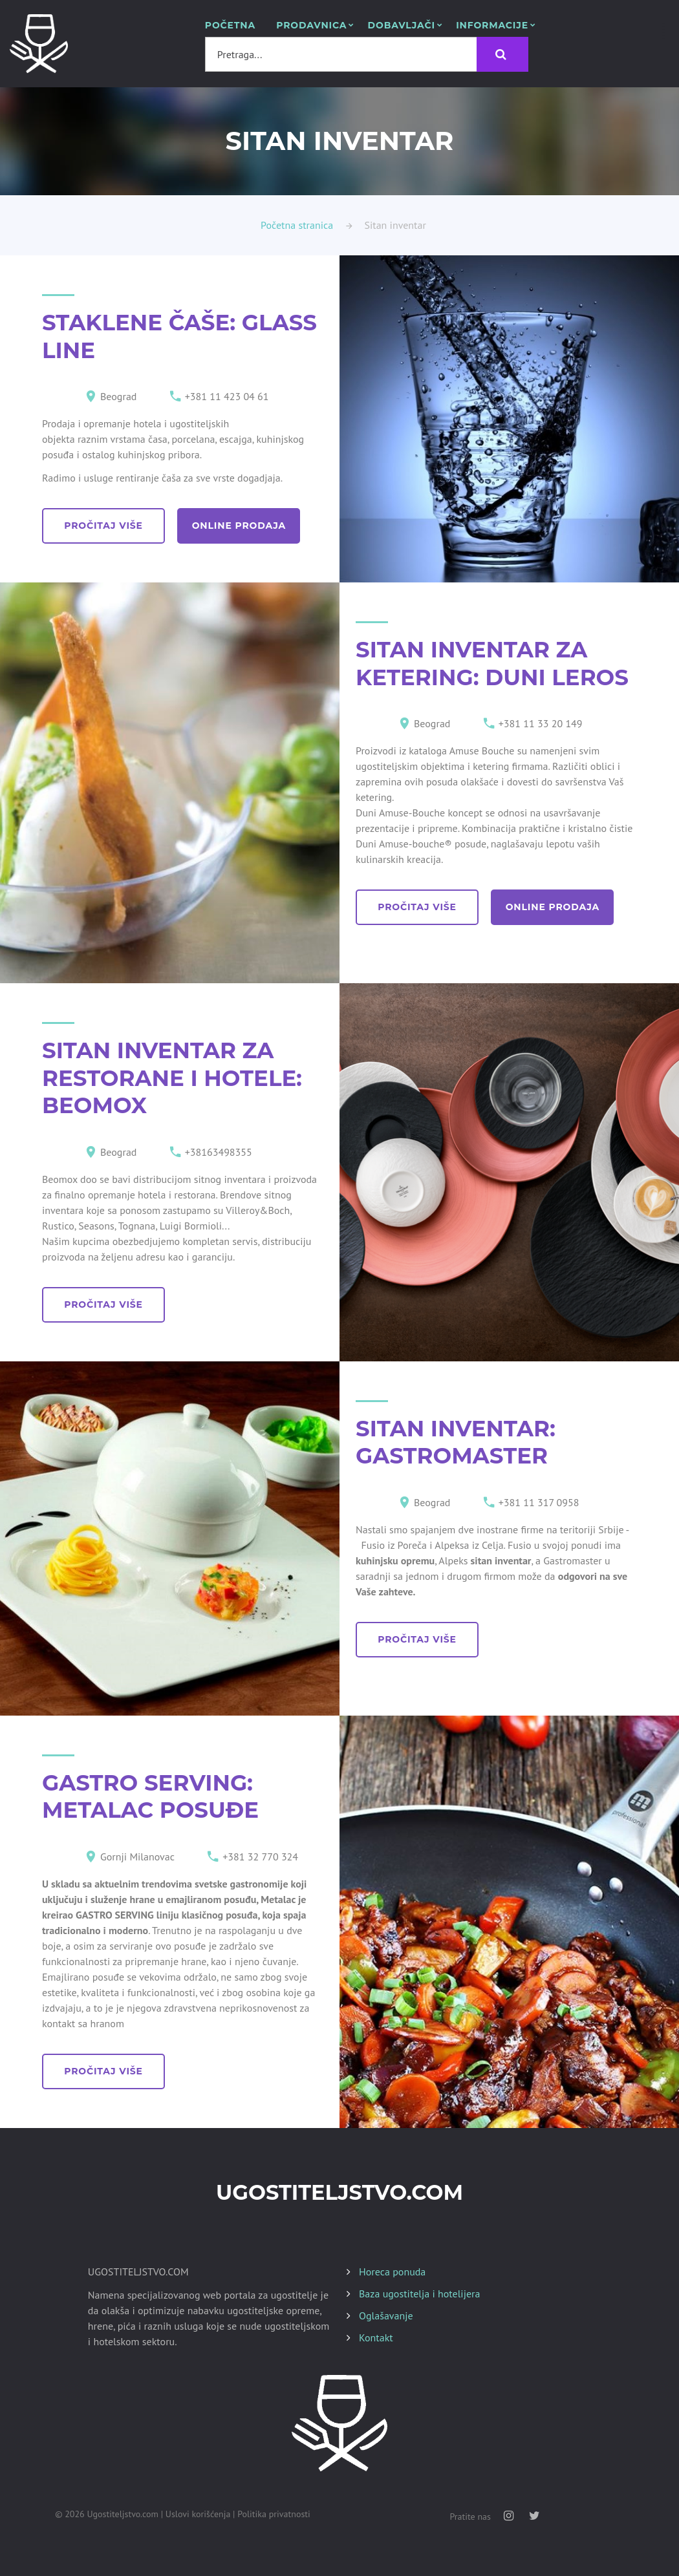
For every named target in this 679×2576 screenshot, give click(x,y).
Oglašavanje (386, 2315)
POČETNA (230, 25)
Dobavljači (401, 25)
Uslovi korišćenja (198, 2514)
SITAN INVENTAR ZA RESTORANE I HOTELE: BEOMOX (172, 1078)
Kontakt (376, 2337)
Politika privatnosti (273, 2514)
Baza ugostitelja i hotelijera (419, 2293)
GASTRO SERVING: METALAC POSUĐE (150, 1796)
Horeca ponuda (392, 2271)
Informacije (492, 25)
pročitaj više (106, 525)
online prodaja (249, 525)
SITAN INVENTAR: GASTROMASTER (455, 1442)
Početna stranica (297, 224)
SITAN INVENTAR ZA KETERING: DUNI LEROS (492, 663)
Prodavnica (311, 25)
